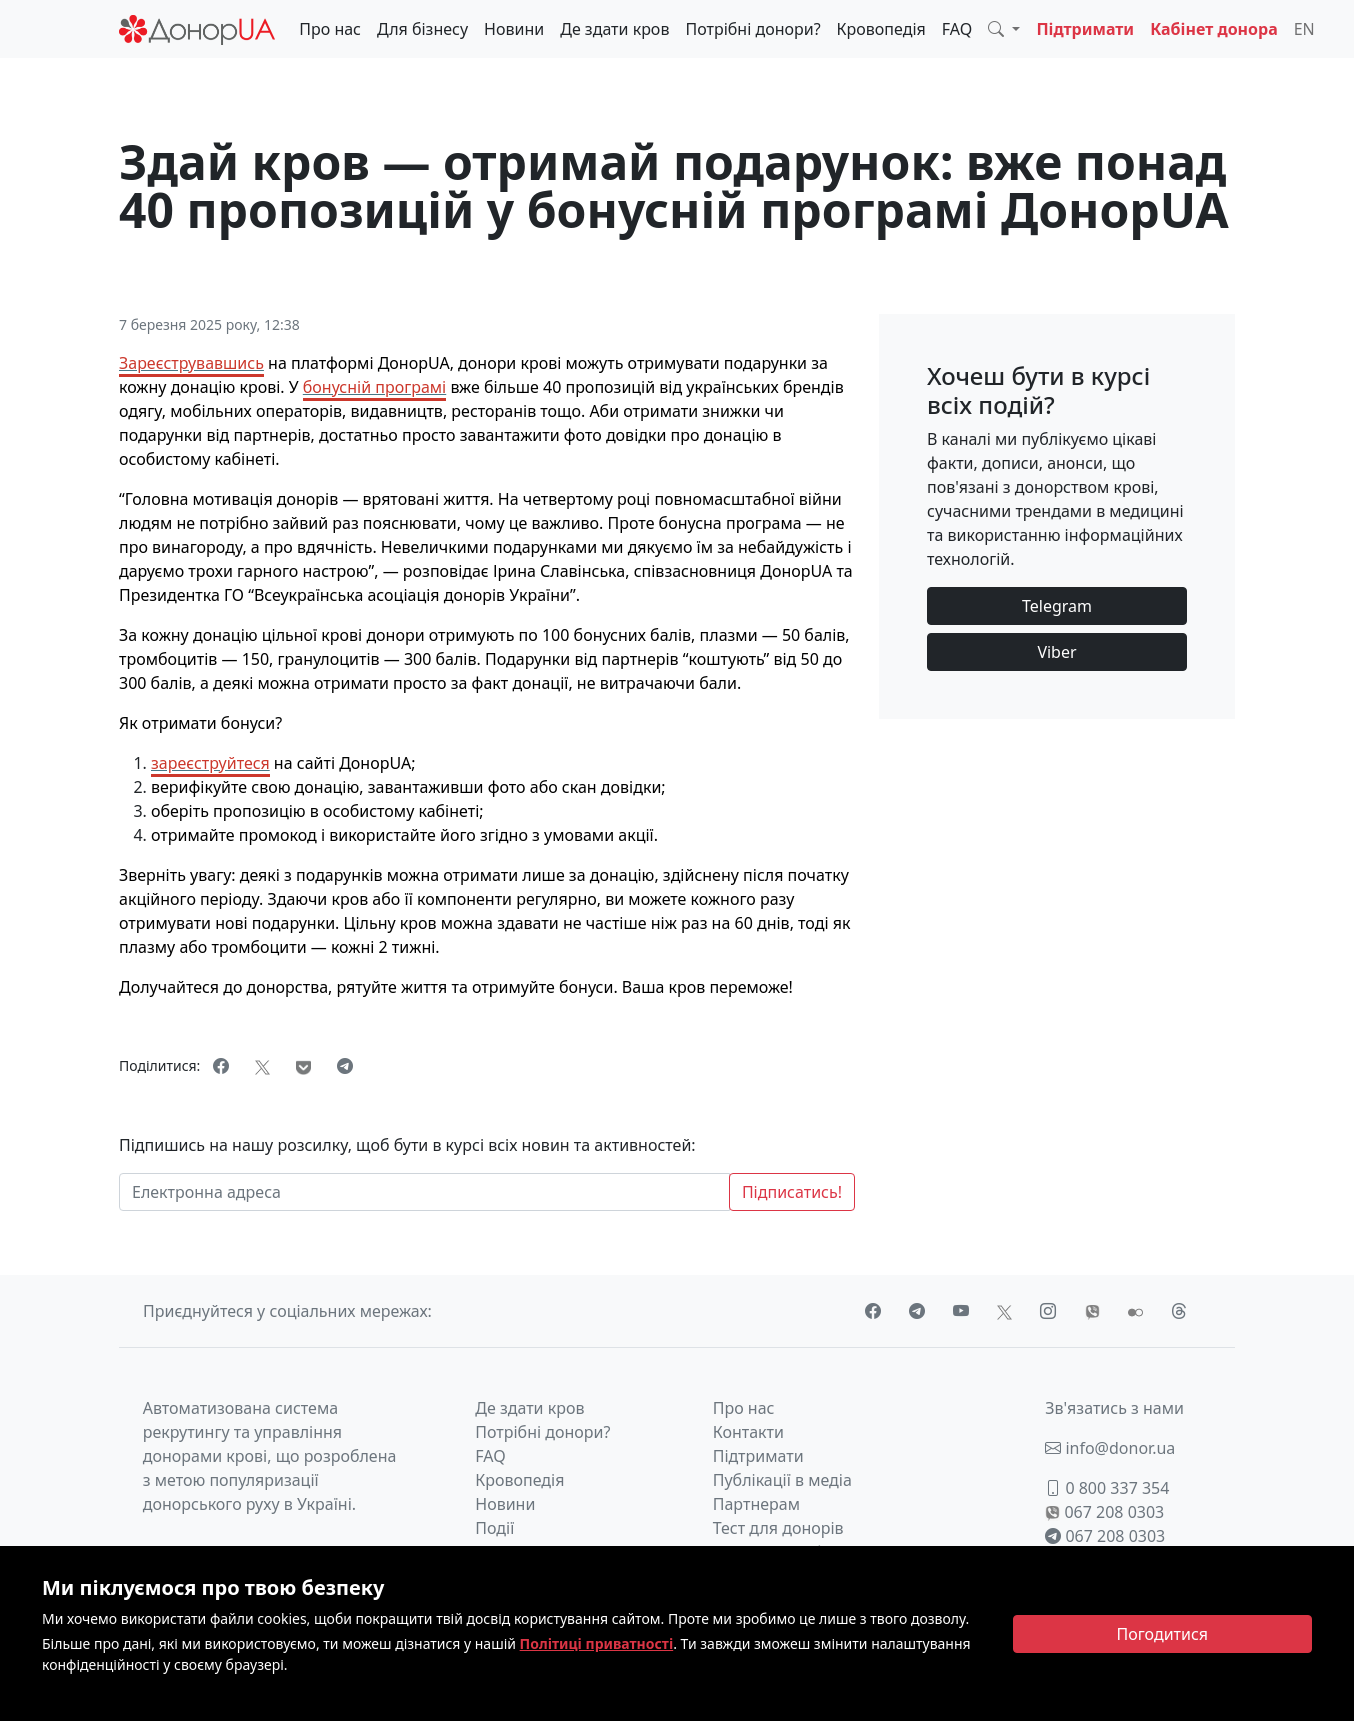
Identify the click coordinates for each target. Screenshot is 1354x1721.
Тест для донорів (778, 1528)
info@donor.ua (1110, 1448)
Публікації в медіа (782, 1480)
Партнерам (756, 1504)
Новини (514, 29)
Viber (1056, 652)
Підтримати (1085, 29)
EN (1304, 29)
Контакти (748, 1432)
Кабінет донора (1214, 29)
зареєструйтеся (210, 763)
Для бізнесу (422, 29)
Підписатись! (792, 1192)
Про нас (330, 29)
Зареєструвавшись (191, 363)
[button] (1004, 29)
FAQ (957, 29)
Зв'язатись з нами (1114, 1408)
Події (494, 1528)
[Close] (1163, 1634)
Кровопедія (881, 29)
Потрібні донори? (752, 29)
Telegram (1057, 606)
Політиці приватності (597, 1643)
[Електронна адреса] (424, 1192)
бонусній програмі (374, 387)
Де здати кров (614, 29)
